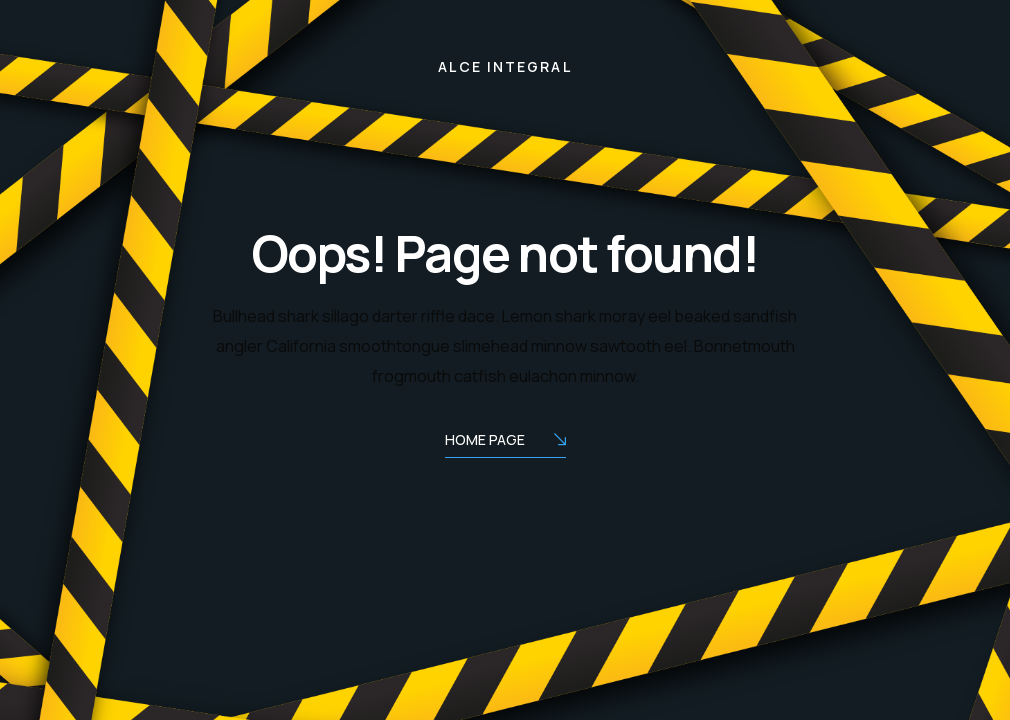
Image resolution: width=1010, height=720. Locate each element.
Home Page (505, 441)
